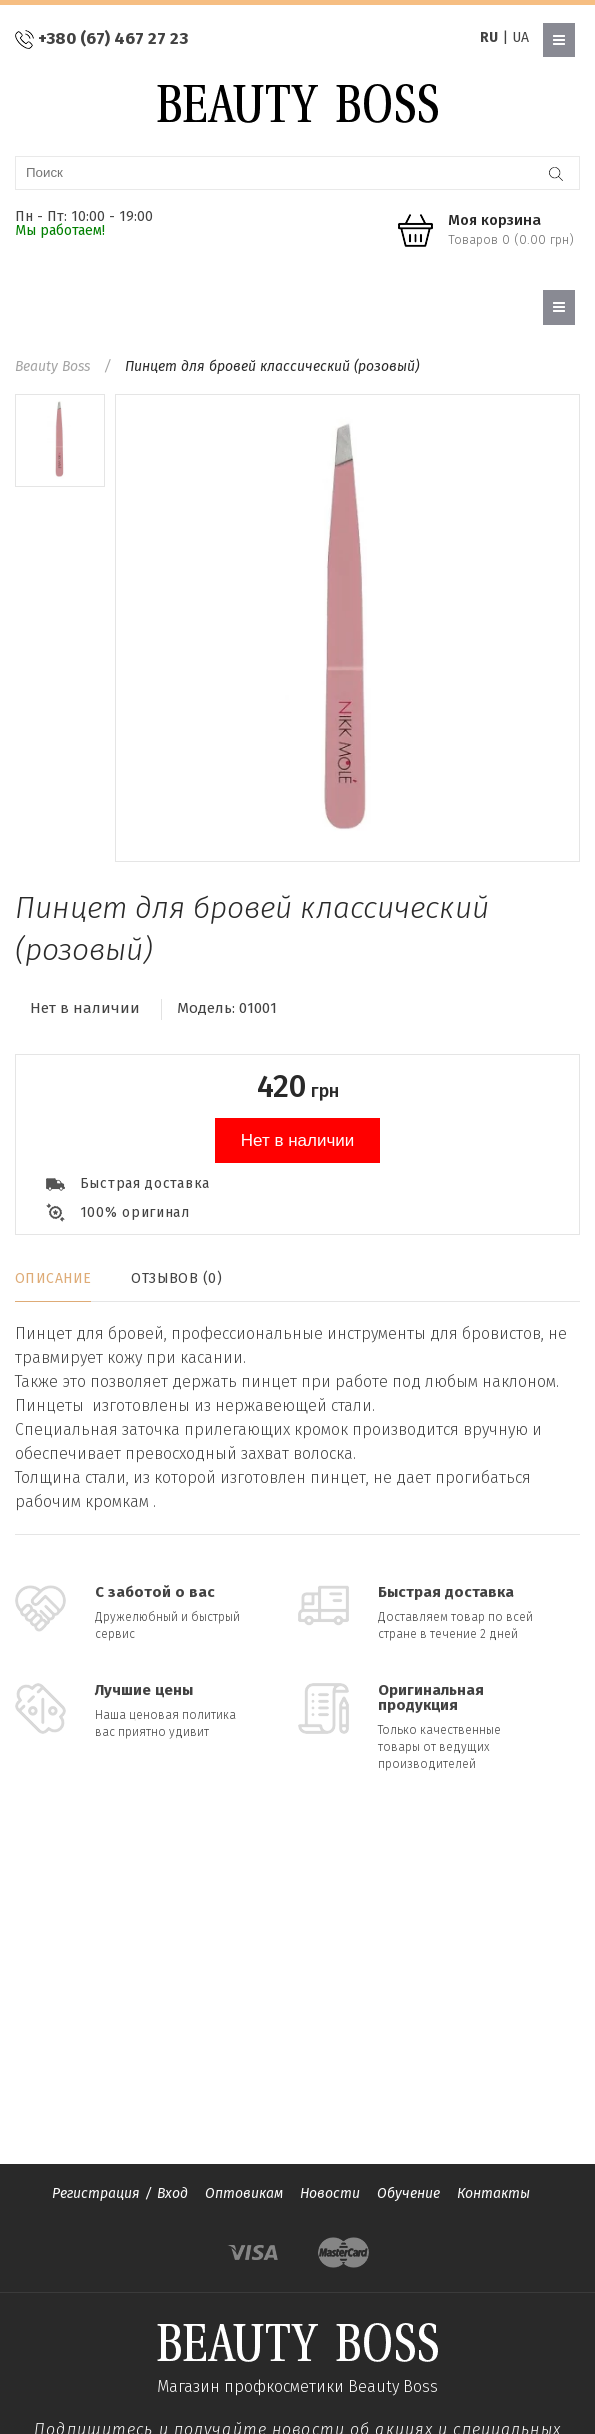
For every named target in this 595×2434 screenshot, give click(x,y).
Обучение (408, 2193)
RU (489, 37)
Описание (53, 1278)
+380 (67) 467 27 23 (113, 38)
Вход (172, 2193)
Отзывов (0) (176, 1278)
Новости (330, 2193)
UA (520, 37)
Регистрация (96, 2193)
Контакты (493, 2193)
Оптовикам (244, 2193)
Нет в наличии (298, 1140)
